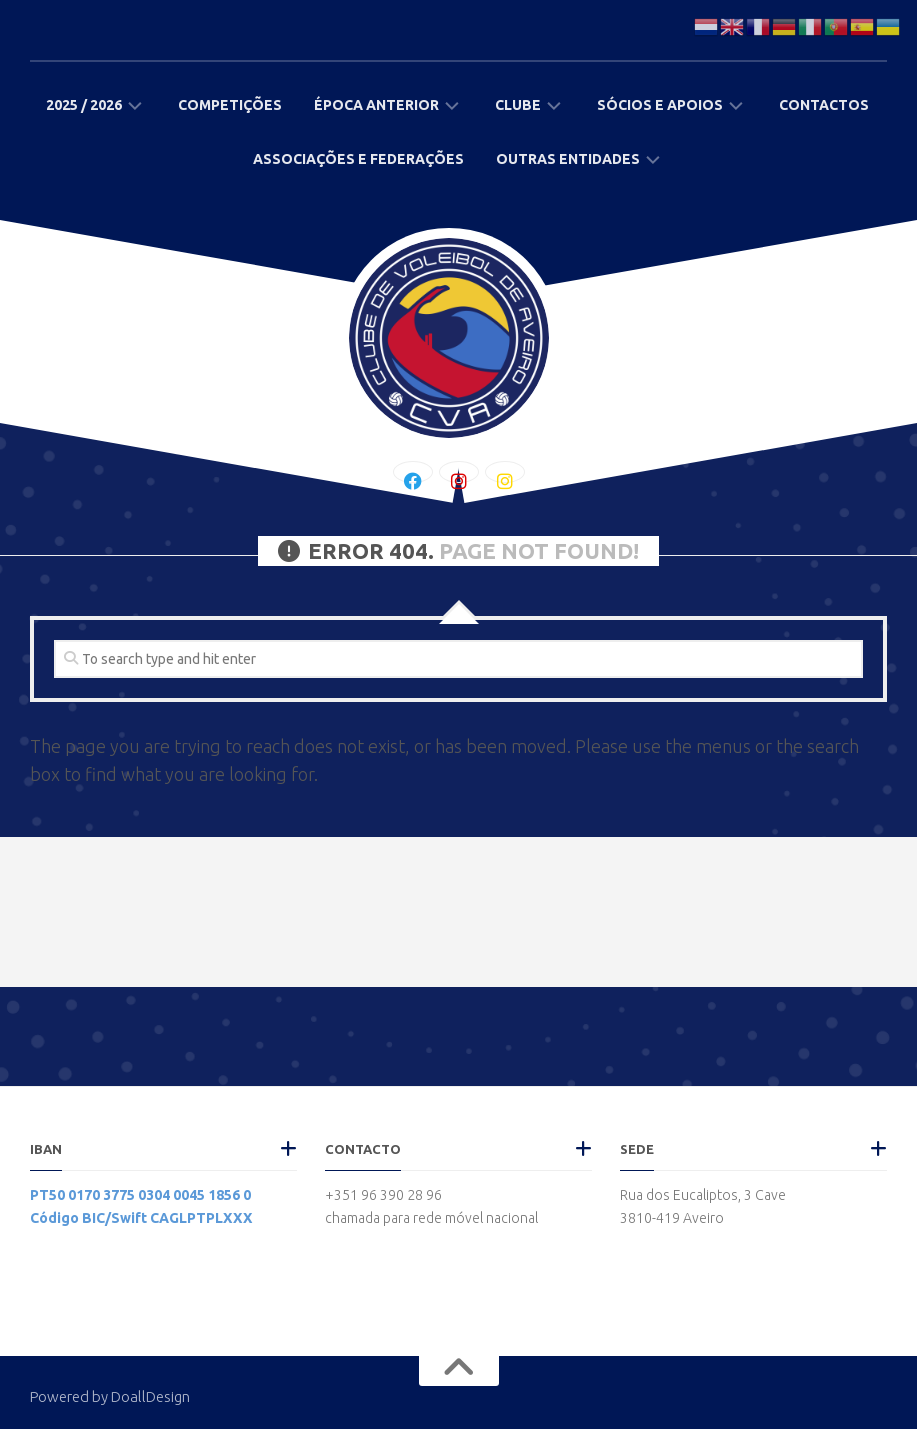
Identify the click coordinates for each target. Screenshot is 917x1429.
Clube (518, 105)
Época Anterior (376, 105)
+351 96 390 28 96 (383, 1195)
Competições (230, 105)
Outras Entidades (568, 159)
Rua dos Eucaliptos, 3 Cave (703, 1195)
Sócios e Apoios (660, 105)
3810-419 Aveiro (672, 1218)
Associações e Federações (358, 159)
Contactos (824, 105)
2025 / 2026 (84, 105)
